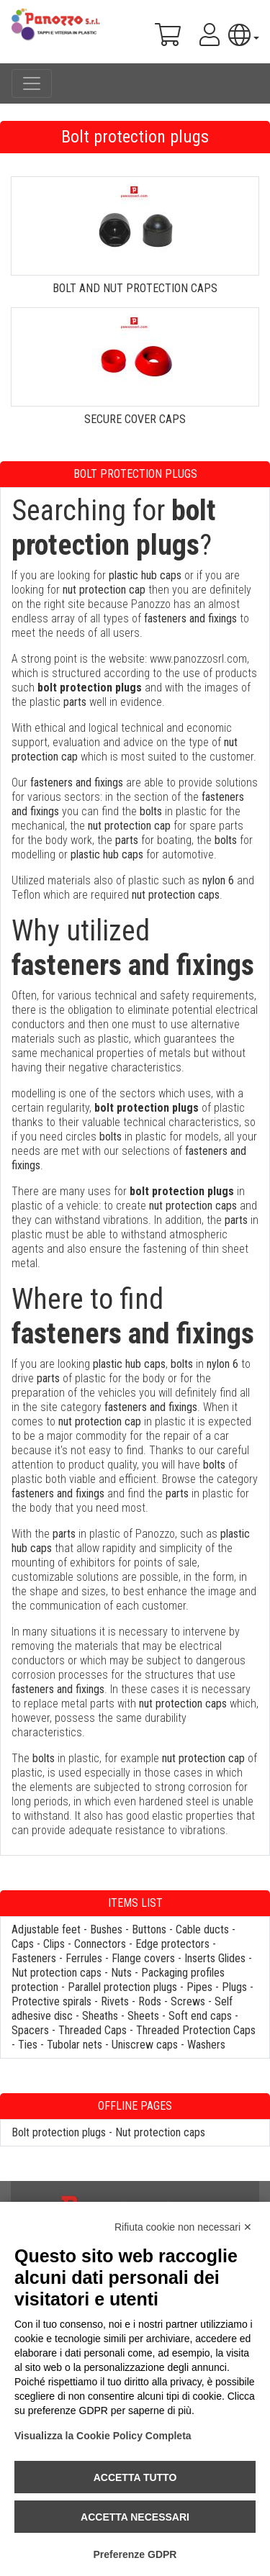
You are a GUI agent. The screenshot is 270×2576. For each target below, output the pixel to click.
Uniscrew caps (145, 2044)
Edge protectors (172, 1944)
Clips (54, 1944)
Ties (27, 2044)
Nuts (121, 1972)
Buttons (149, 1929)
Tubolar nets (74, 2044)
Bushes (106, 1929)
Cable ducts (202, 1929)
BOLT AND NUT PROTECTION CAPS (135, 288)
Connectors (100, 1944)
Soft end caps (200, 2016)
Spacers (30, 2030)
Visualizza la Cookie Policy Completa (103, 2435)
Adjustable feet (46, 1929)
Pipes (199, 1987)
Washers (206, 2044)
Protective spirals (51, 2001)
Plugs (234, 1987)
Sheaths (100, 2016)
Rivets (115, 2001)
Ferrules (84, 1958)
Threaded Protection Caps (196, 2030)
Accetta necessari (135, 2517)
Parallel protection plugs (122, 1987)
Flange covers (143, 1958)
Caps (23, 1944)
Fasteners (34, 1958)
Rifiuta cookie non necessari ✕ (183, 2227)
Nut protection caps (57, 1972)
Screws (188, 2001)
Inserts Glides (215, 1958)
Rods (149, 2001)
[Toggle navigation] (32, 83)
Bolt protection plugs (59, 2132)
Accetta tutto (135, 2477)
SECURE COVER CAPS (135, 419)
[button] (243, 35)
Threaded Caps (92, 2030)
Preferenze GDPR (135, 2554)
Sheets (143, 2016)
